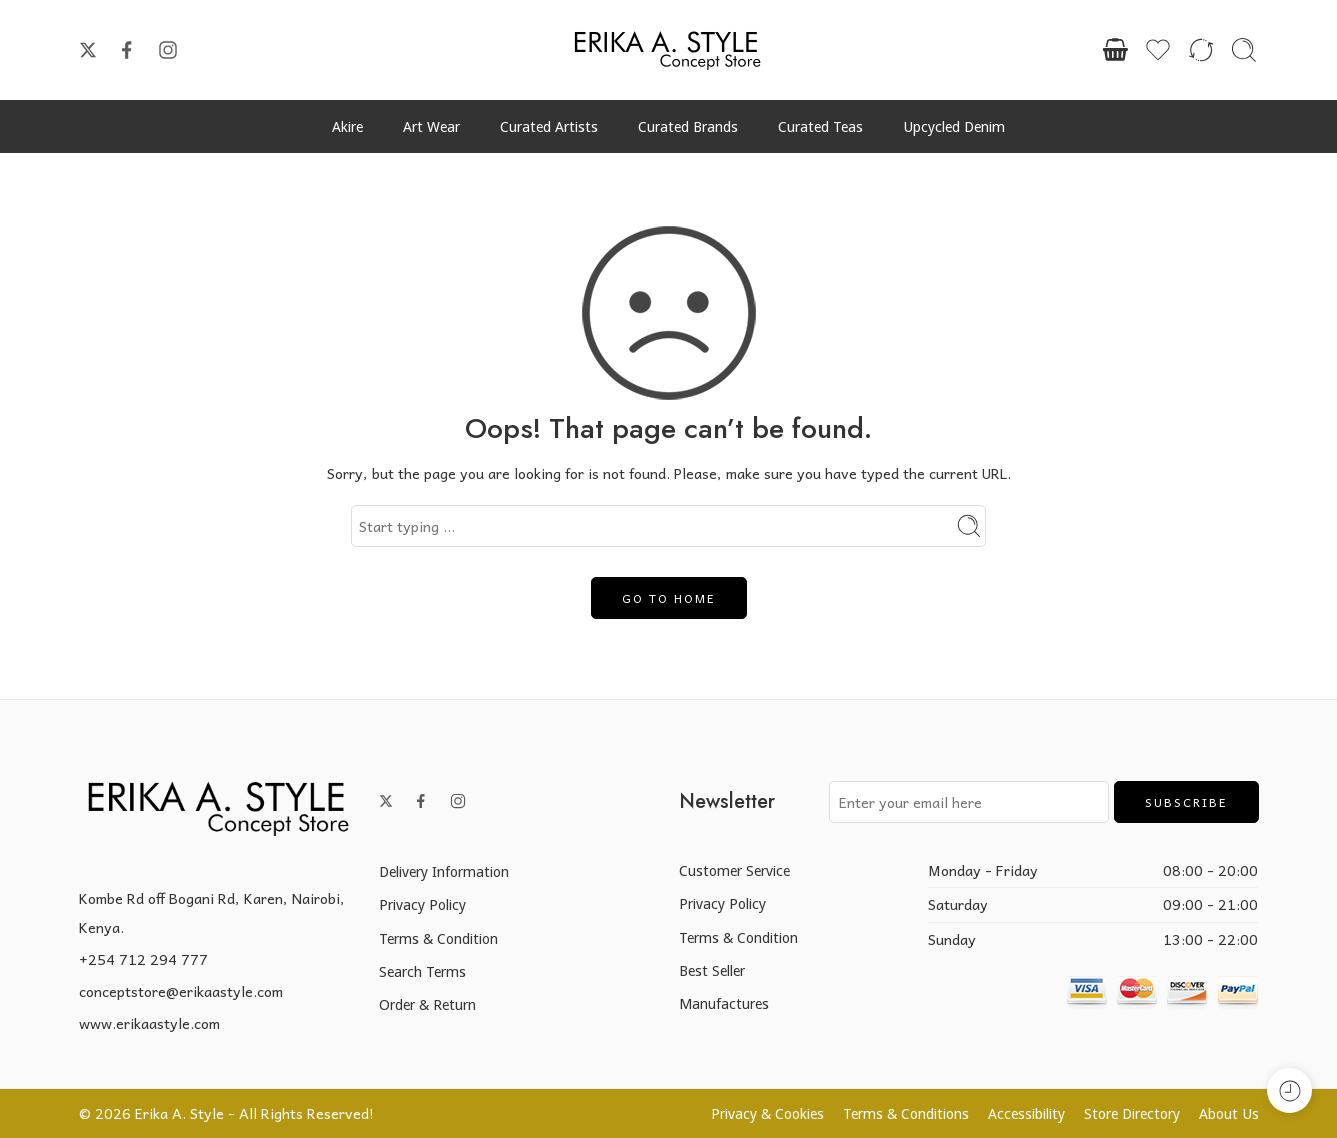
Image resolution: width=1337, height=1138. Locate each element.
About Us (1229, 1113)
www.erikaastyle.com (149, 1023)
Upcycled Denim (954, 126)
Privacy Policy (422, 904)
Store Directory (1132, 1113)
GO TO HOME (669, 598)
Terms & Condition (438, 938)
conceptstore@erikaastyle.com (181, 991)
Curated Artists (549, 126)
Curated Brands (688, 126)
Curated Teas (820, 126)
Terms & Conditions (906, 1113)
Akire (347, 126)
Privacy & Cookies (767, 1113)
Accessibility (1026, 1113)
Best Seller (712, 970)
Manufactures (724, 1003)
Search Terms (422, 971)
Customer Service (734, 870)
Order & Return (427, 1004)
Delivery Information (444, 871)
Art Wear (431, 126)
